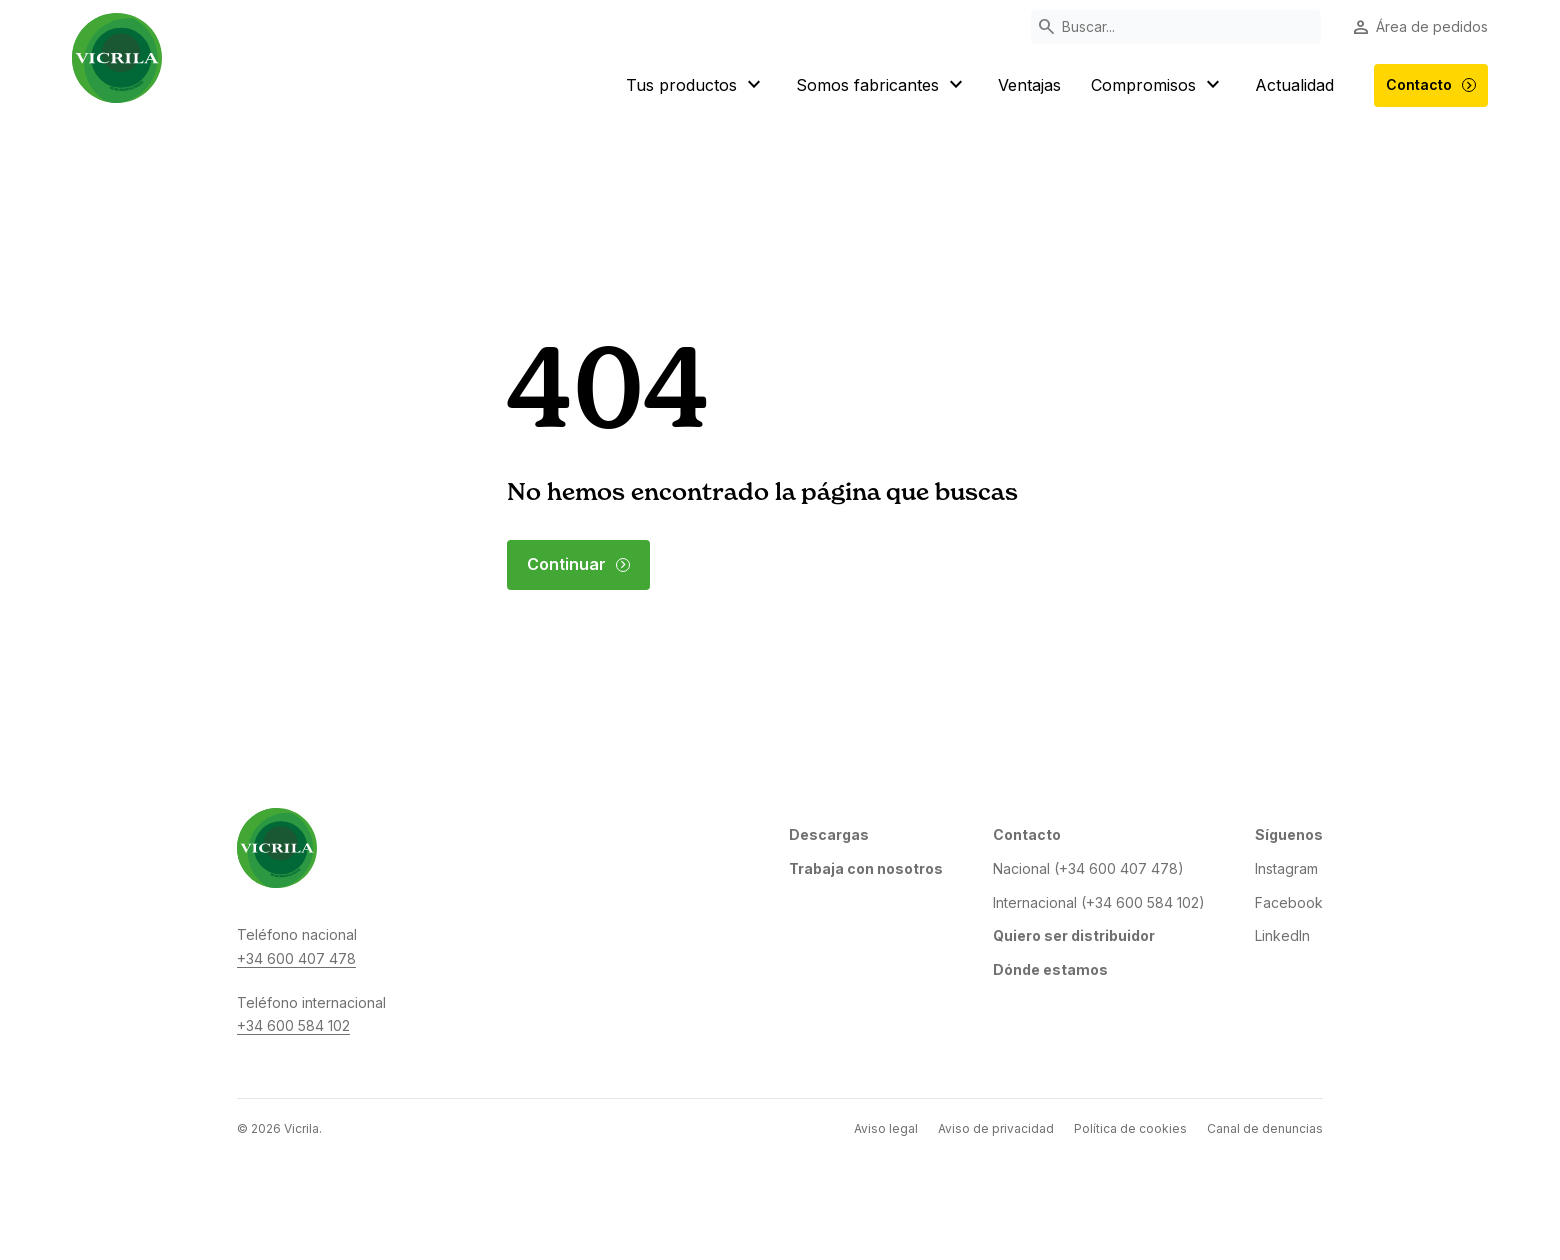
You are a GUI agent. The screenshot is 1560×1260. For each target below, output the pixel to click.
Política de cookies (1130, 1128)
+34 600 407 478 (296, 958)
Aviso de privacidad (996, 1128)
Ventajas (1029, 85)
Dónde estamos (1050, 969)
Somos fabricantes (882, 85)
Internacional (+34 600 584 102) (1099, 902)
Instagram (1286, 868)
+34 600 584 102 (293, 1025)
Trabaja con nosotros (866, 868)
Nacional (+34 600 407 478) (1088, 868)
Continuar (579, 564)
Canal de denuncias (1265, 1128)
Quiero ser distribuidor (1074, 935)
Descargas (829, 834)
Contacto (1431, 85)
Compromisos (1158, 85)
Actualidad (1294, 85)
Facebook (1289, 902)
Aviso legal (886, 1128)
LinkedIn (1282, 935)
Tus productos (696, 85)
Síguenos (1289, 834)
